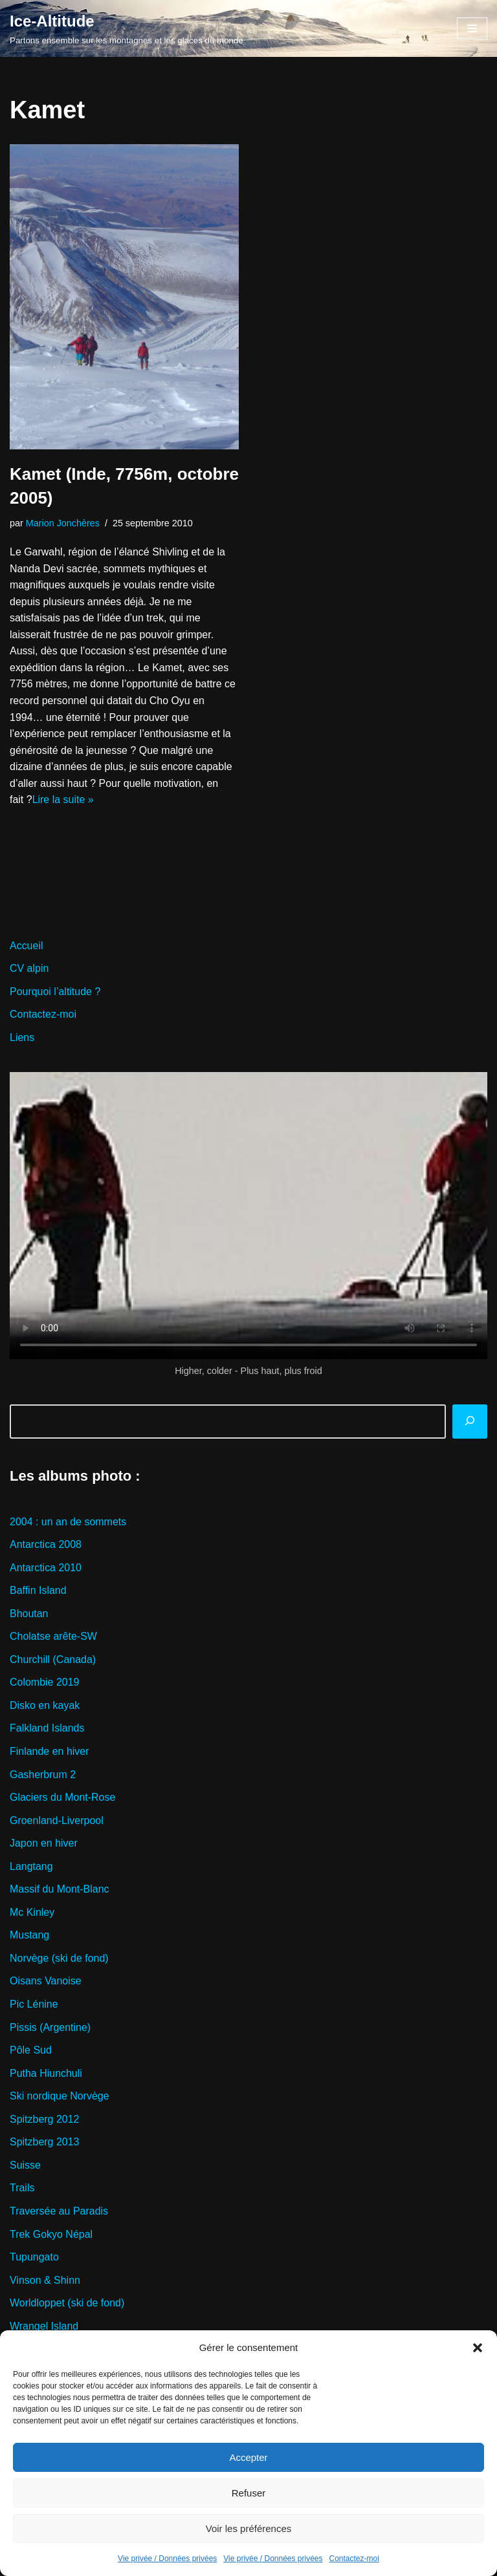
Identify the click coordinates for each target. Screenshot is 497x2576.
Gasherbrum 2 (43, 1775)
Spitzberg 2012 (45, 2120)
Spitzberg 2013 (45, 2143)
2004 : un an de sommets (68, 1522)
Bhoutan (29, 1614)
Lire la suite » (63, 800)
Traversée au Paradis (59, 2212)
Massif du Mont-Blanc (59, 1890)
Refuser (249, 2492)
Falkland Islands (47, 1729)
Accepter (248, 2457)
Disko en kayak (45, 1706)
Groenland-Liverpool (57, 1821)
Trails (22, 2189)
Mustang (29, 1936)
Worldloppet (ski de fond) (67, 2304)
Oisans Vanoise (46, 1982)
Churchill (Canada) (53, 1660)
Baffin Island (38, 1590)
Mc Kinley (32, 1913)
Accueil (26, 946)
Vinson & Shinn (45, 2281)
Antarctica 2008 (46, 1545)
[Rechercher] (469, 1422)
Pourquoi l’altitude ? (55, 992)
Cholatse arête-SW (53, 1637)
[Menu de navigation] (472, 28)
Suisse (25, 2166)
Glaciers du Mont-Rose (63, 1798)
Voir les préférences (249, 2528)
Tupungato (34, 2258)
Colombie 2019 (45, 1683)
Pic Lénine (34, 2005)
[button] (477, 2347)
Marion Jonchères (63, 523)
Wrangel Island (44, 2327)
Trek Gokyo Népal (51, 2235)
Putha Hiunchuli (46, 2074)
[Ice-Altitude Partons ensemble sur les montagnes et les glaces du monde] (126, 28)
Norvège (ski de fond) (59, 1959)
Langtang (31, 1867)
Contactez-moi (354, 2558)
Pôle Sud (31, 2051)
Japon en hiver (44, 1844)
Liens (22, 1038)
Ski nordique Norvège (59, 2097)
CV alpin (29, 968)
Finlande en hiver (49, 1752)
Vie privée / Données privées (167, 2558)
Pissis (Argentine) (50, 2028)
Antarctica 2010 (46, 1568)
